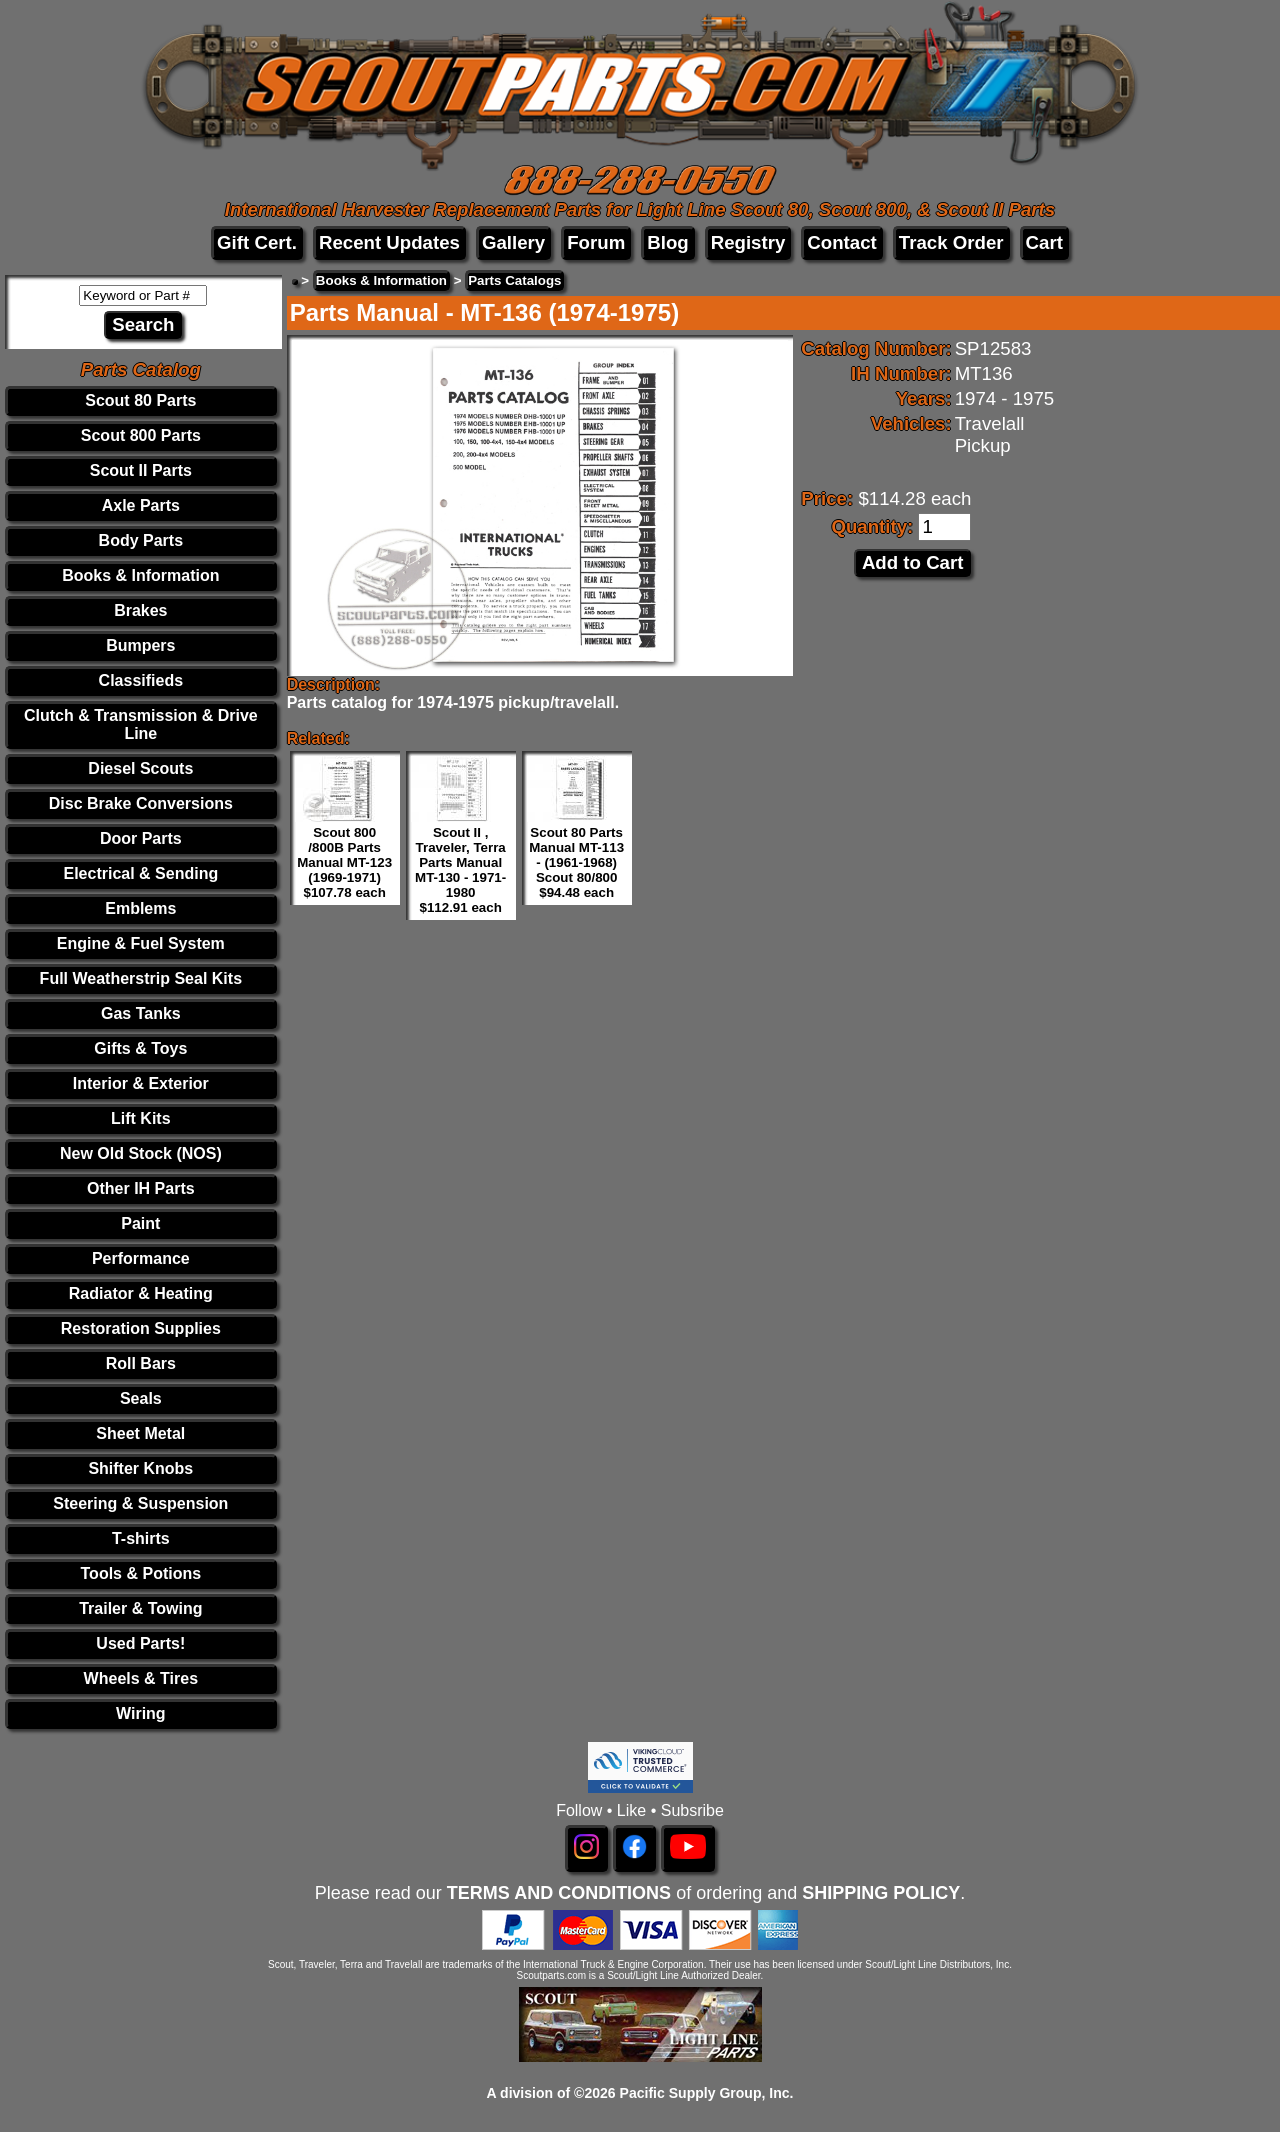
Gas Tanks (141, 1013)
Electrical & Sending (140, 873)
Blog (667, 242)
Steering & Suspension (140, 1503)
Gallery (513, 242)
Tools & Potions (141, 1573)
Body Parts (141, 540)
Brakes (140, 610)
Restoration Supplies (141, 1328)
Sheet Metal (140, 1433)
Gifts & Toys (140, 1048)
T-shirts (141, 1538)
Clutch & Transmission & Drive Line (141, 724)
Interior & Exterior (141, 1083)
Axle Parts (141, 505)
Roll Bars (141, 1363)
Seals (141, 1398)
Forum (596, 242)
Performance (141, 1258)
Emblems (140, 908)
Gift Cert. (257, 242)
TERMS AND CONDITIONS (559, 1893)
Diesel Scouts (140, 768)
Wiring (141, 1713)
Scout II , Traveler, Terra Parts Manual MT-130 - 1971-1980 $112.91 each (460, 870)
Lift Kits (141, 1118)
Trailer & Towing (140, 1608)
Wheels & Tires (141, 1678)
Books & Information (140, 575)
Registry (748, 242)
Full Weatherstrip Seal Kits (141, 978)
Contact (841, 242)
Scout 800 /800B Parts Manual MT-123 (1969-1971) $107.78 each (344, 862)
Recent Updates (389, 242)
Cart (1044, 242)
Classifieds (141, 680)
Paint (140, 1223)
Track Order (951, 242)
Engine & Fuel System (141, 943)
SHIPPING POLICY (881, 1893)
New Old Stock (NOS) (141, 1153)
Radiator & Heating (141, 1293)
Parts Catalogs (514, 280)
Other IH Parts (141, 1188)
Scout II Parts (141, 470)
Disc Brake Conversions (141, 803)
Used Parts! (140, 1643)
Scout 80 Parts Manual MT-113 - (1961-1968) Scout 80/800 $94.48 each (576, 862)
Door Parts (141, 838)
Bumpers (140, 645)
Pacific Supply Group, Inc (705, 2093)
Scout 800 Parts (141, 435)
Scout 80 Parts (140, 400)
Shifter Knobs (140, 1468)
